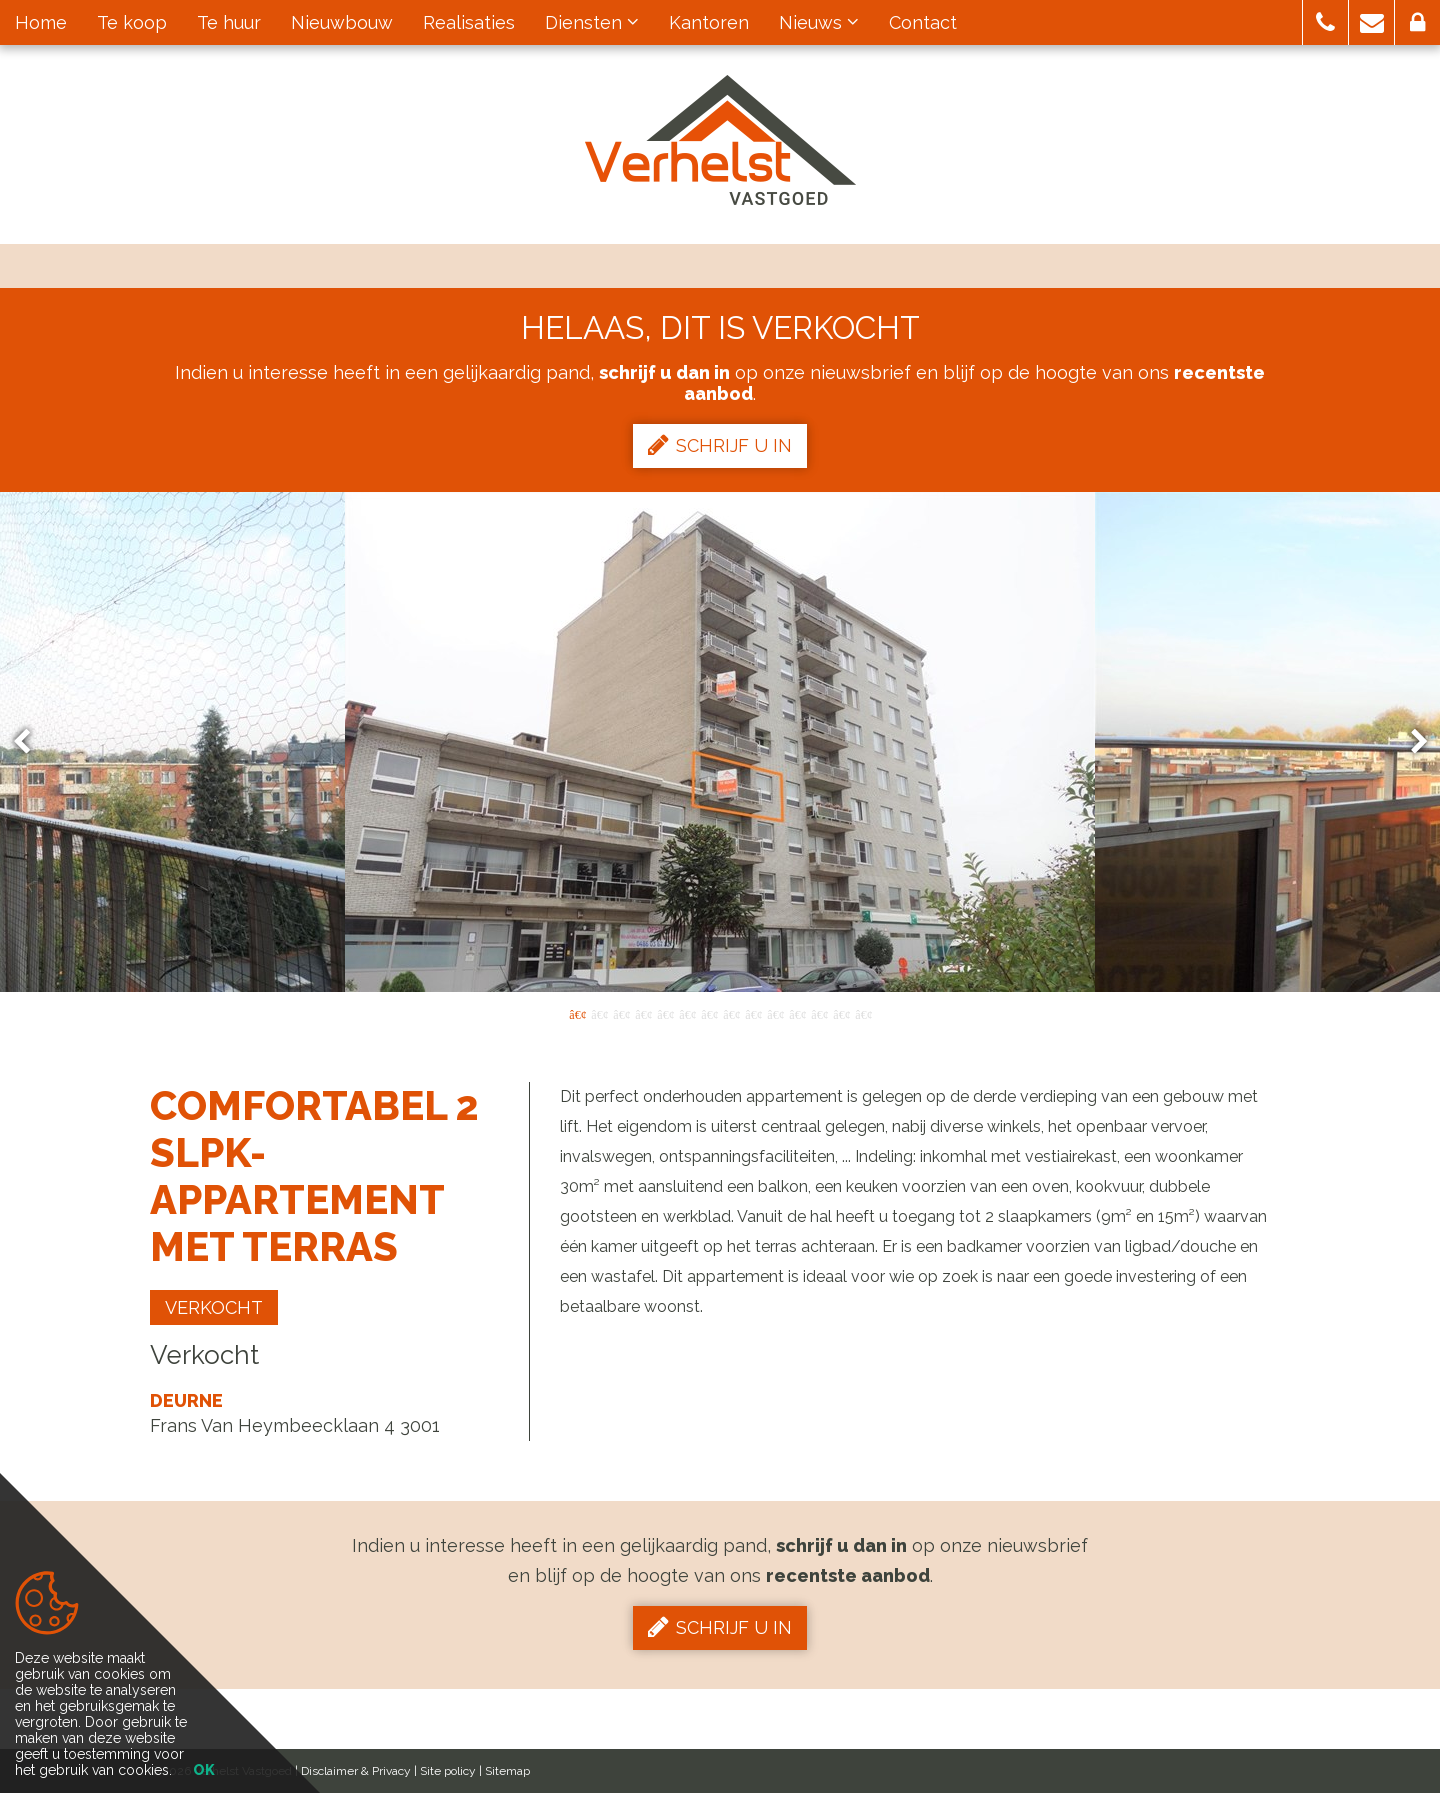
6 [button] (687, 1013)
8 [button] (731, 1013)
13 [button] (841, 1013)
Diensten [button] (592, 22)
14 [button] (863, 1013)
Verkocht (214, 1307)
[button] (1325, 22)
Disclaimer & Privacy (356, 1771)
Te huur (229, 22)
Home (41, 22)
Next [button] (1410, 742)
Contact (923, 22)
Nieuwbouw (342, 22)
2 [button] (599, 1013)
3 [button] (621, 1013)
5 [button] (665, 1013)
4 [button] (643, 1013)
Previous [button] (31, 742)
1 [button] (577, 1013)
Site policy (448, 1771)
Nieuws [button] (819, 22)
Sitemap (507, 1771)
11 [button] (797, 1013)
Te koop (132, 22)
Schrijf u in (720, 445)
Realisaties (469, 22)
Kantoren (709, 22)
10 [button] (775, 1013)
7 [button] (709, 1013)
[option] (720, 742)
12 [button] (819, 1013)
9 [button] (753, 1013)
